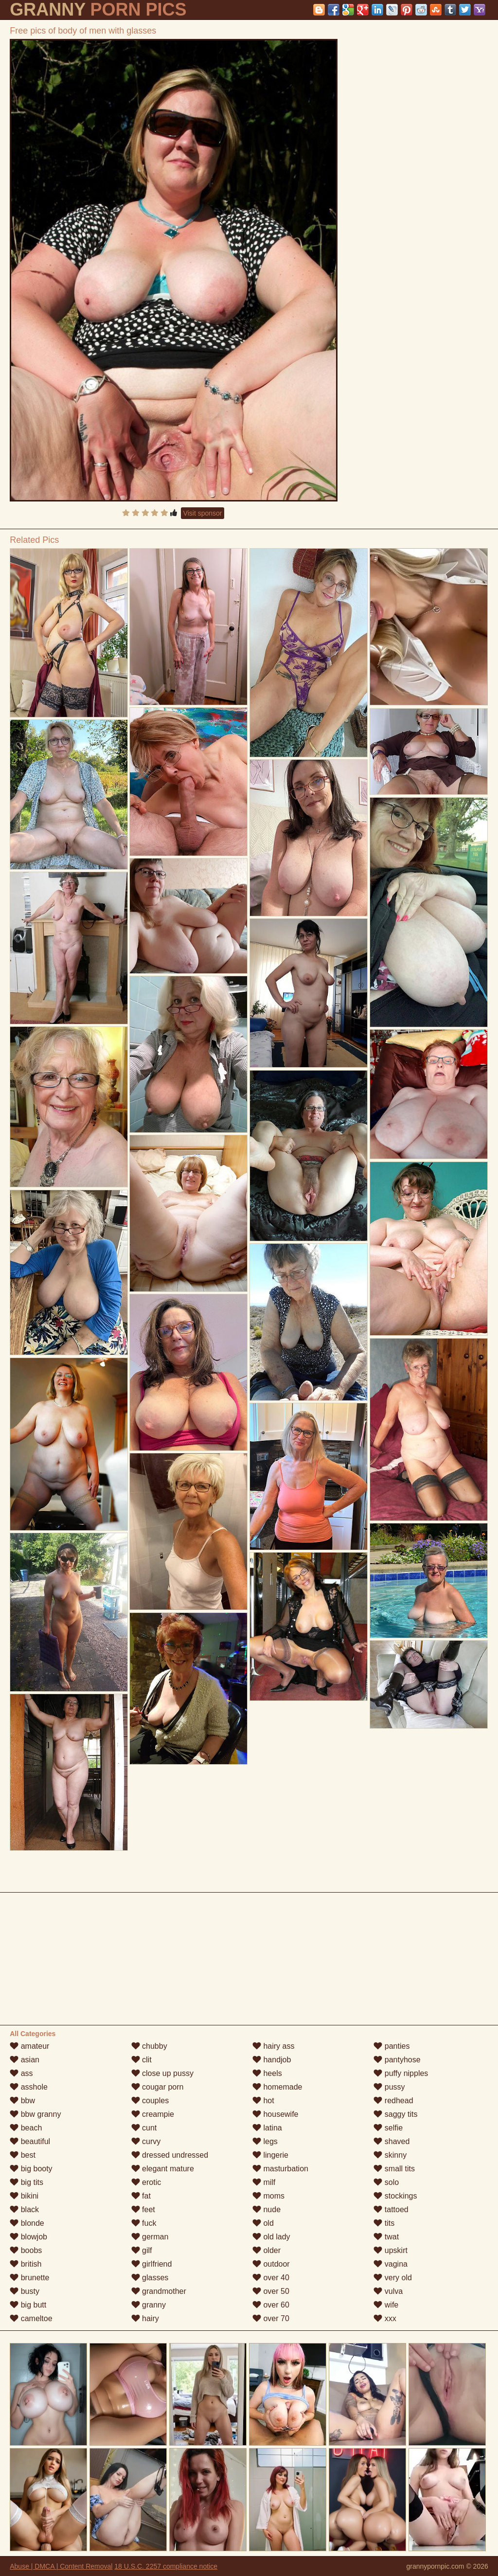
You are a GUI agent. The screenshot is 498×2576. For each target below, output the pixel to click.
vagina (391, 2264)
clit (141, 2060)
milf (263, 2182)
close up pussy (162, 2073)
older (266, 2250)
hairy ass (273, 2046)
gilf (141, 2250)
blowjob (28, 2237)
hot (263, 2100)
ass (21, 2073)
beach (26, 2128)
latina (267, 2128)
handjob (271, 2060)
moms (268, 2196)
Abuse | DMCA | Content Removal (61, 2566)
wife (386, 2305)
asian (24, 2060)
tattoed (391, 2209)
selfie (388, 2128)
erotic (146, 2182)
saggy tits (395, 2114)
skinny (390, 2155)
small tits (394, 2169)
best (23, 2155)
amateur (29, 2046)
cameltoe (31, 2318)
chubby (149, 2046)
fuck (144, 2223)
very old (392, 2277)
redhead (393, 2100)
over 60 (270, 2305)
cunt (144, 2128)
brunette (29, 2277)
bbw (22, 2100)
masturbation (280, 2169)
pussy (389, 2087)
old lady (271, 2237)
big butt (28, 2305)
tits (384, 2223)
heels (267, 2073)
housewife (275, 2114)
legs (265, 2141)
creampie (152, 2114)
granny (148, 2305)
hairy (145, 2318)
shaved (391, 2141)
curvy (146, 2141)
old (263, 2223)
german (150, 2237)
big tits (26, 2182)
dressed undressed (170, 2155)
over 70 (270, 2318)
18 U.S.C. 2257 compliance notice (165, 2566)
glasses (150, 2277)
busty (24, 2291)
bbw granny (35, 2114)
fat (141, 2196)
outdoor (271, 2264)
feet (143, 2209)
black (24, 2209)
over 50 (270, 2291)
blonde (27, 2223)
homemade (277, 2087)
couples (150, 2100)
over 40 (270, 2277)
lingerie (270, 2155)
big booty (31, 2169)
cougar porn (157, 2087)
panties (391, 2046)
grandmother (158, 2291)
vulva (388, 2291)
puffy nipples (401, 2073)
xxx (385, 2318)
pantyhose (397, 2060)
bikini (24, 2196)
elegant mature (162, 2169)
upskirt (391, 2250)
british (25, 2264)
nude (266, 2209)
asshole (29, 2087)
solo (386, 2182)
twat (386, 2237)
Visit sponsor (202, 513)
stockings (395, 2196)
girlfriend (151, 2264)
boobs (26, 2250)
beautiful (30, 2141)
